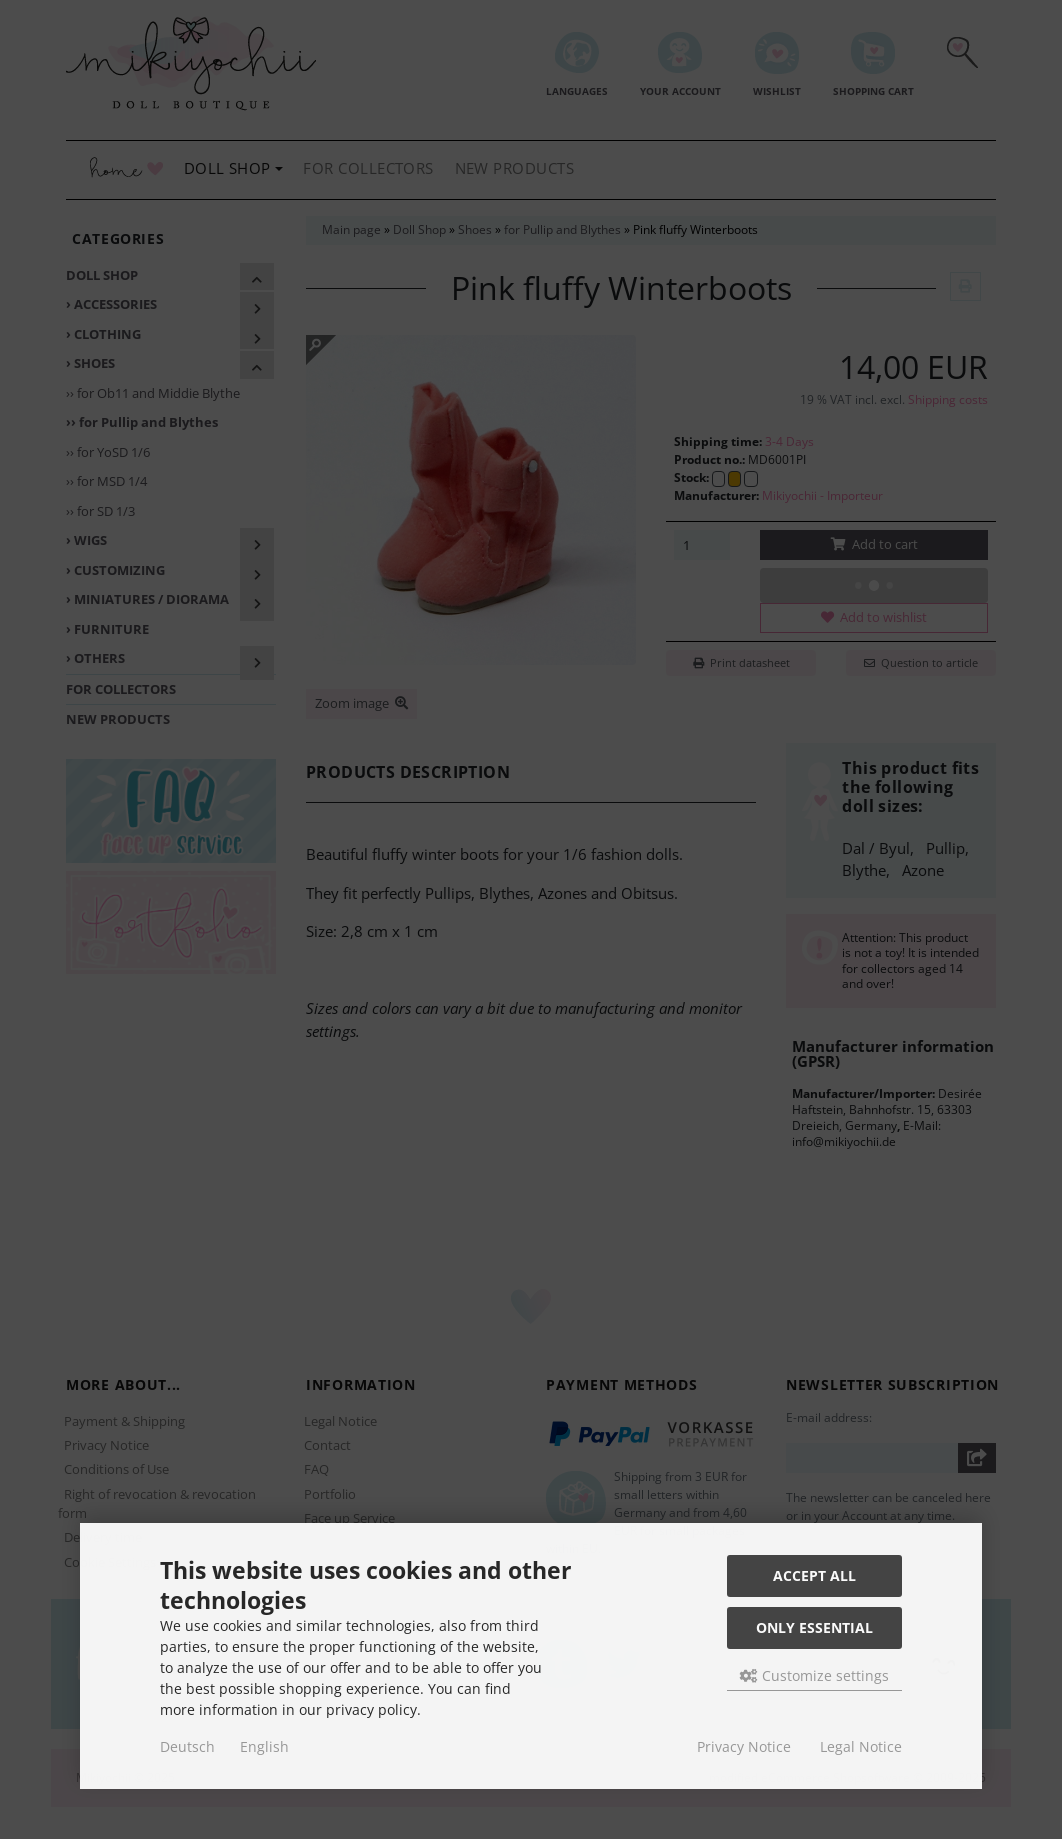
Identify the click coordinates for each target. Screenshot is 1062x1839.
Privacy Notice (744, 1746)
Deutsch (187, 1746)
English (264, 1746)
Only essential (814, 1627)
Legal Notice (861, 1746)
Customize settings (814, 1675)
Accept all (814, 1575)
